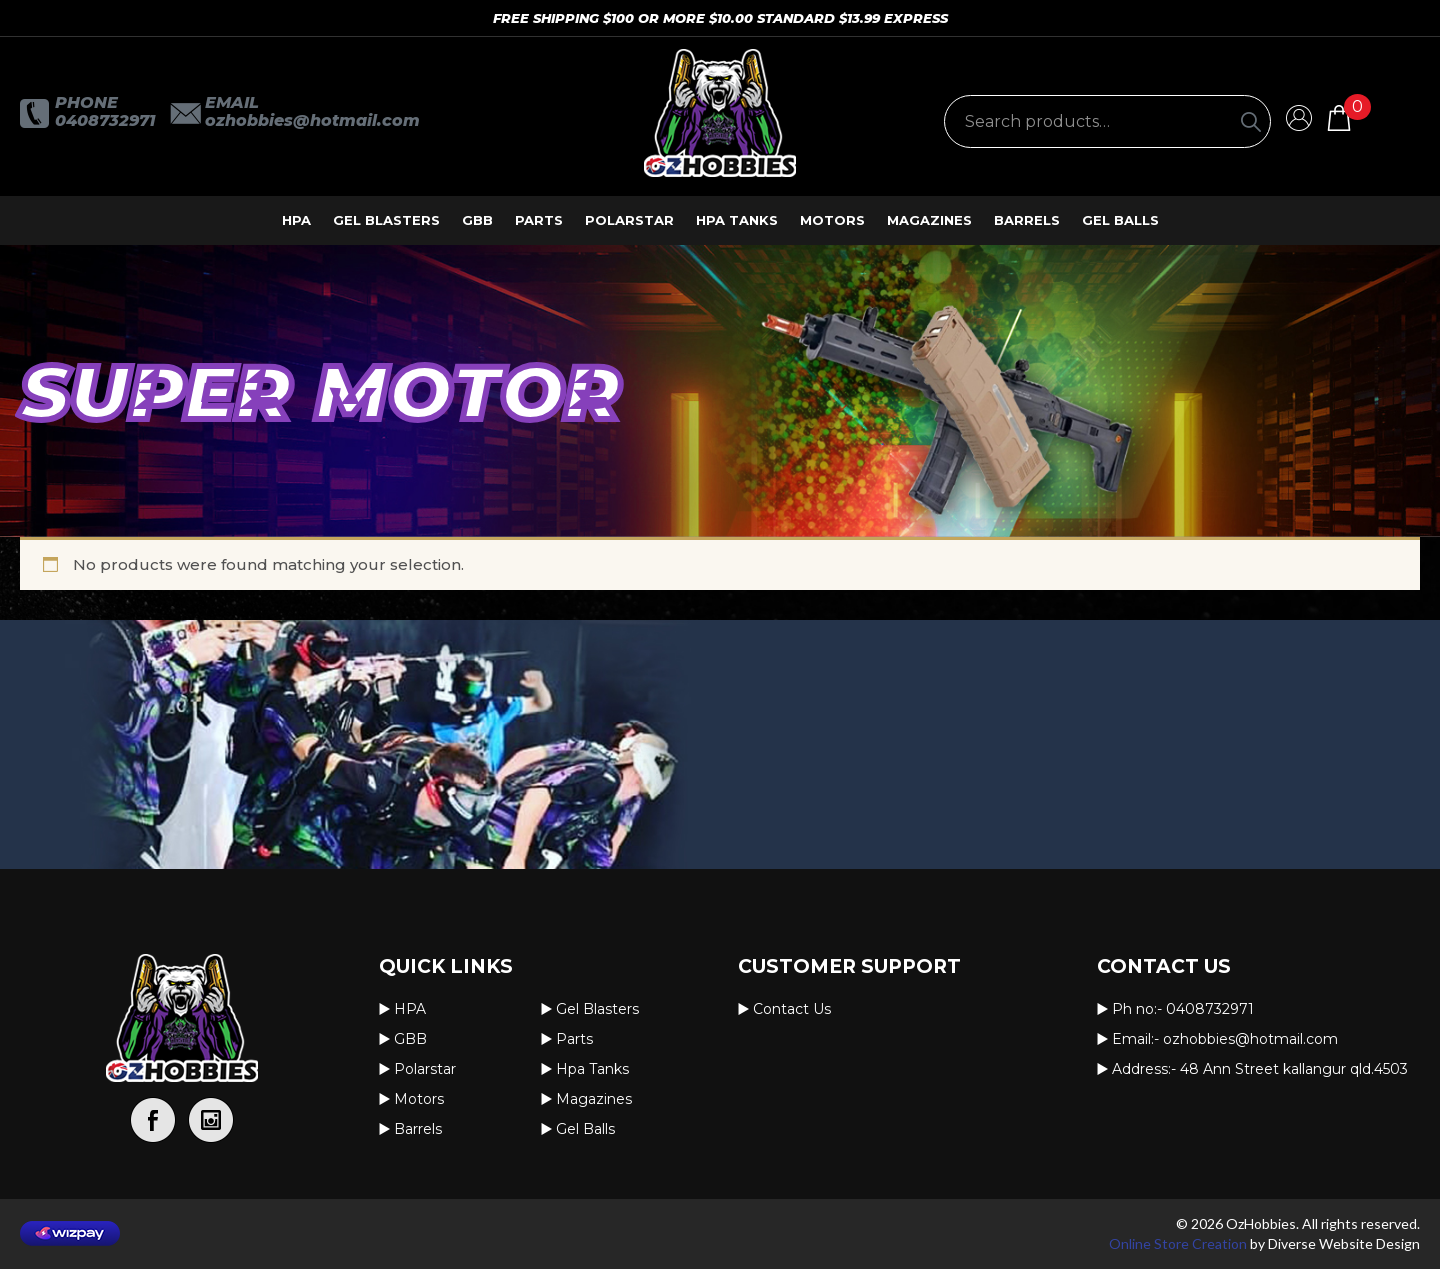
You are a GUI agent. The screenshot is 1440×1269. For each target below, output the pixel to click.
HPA (296, 220)
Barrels (1027, 220)
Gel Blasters (386, 220)
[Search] (1251, 121)
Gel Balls (1120, 220)
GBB (477, 220)
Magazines (929, 220)
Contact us (792, 1009)
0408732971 (105, 120)
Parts (539, 220)
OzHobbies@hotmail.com (312, 120)
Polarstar (629, 220)
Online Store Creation (1178, 1243)
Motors (832, 220)
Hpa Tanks (737, 220)
